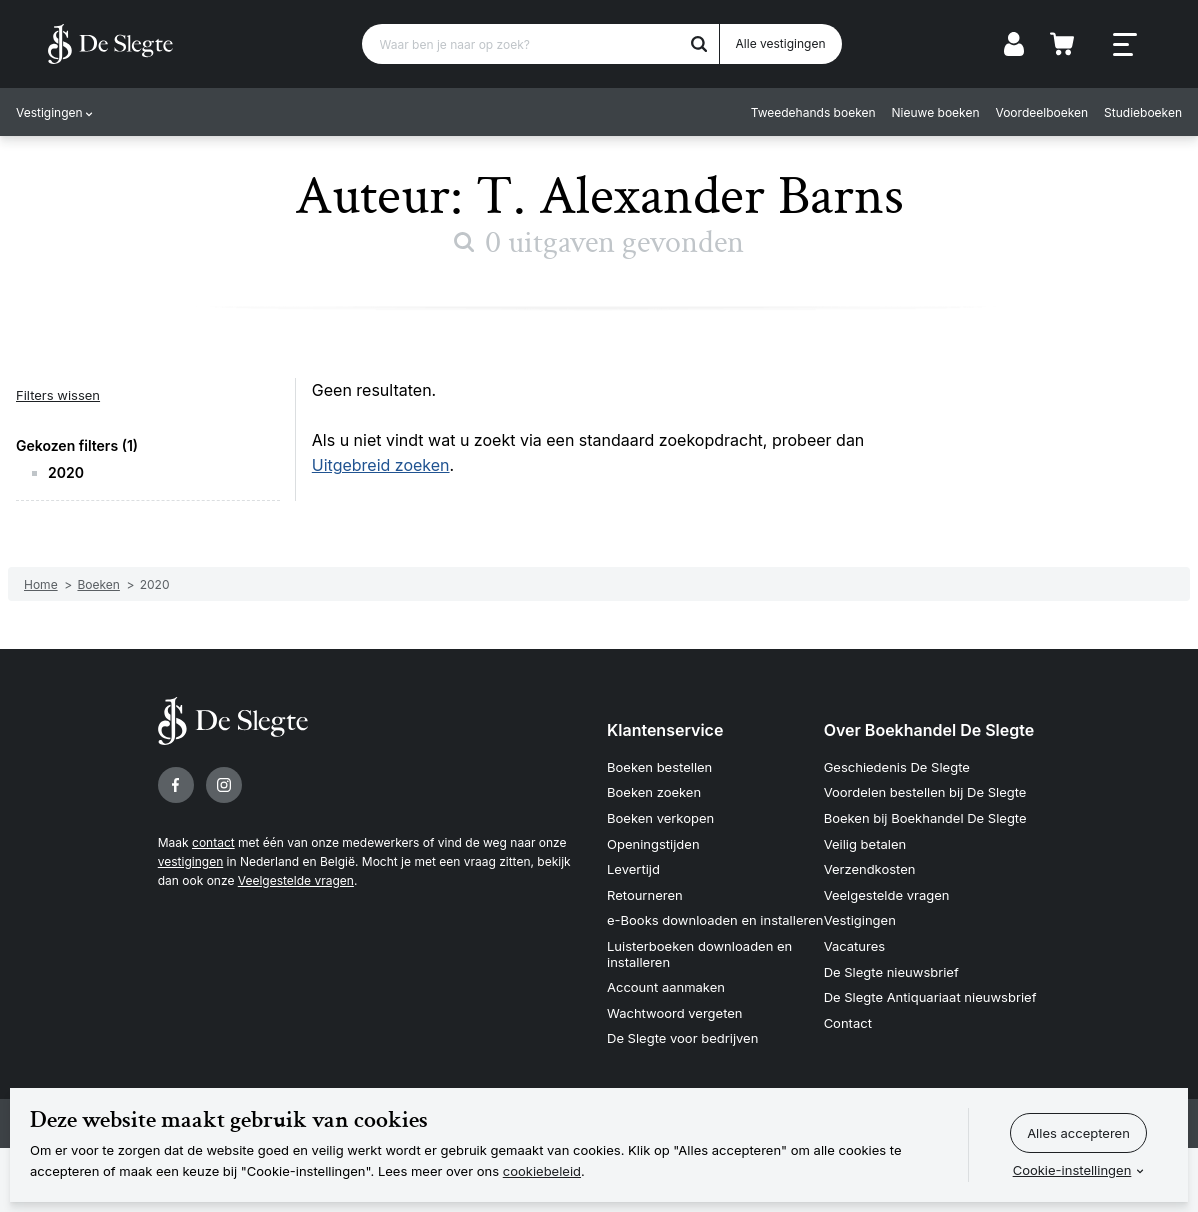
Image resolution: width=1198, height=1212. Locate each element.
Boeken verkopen (660, 818)
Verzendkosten (870, 869)
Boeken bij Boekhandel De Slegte (925, 818)
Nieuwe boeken (936, 112)
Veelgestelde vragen (296, 880)
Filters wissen (58, 395)
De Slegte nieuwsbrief (891, 972)
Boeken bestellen (659, 767)
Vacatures (855, 946)
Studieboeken (1143, 112)
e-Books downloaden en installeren (715, 920)
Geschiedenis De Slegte (897, 767)
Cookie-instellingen (1072, 1170)
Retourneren (645, 895)
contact (213, 842)
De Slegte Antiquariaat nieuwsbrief (930, 997)
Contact (848, 1023)
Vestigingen (49, 112)
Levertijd (633, 869)
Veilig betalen (865, 844)
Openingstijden (653, 844)
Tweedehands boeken (813, 112)
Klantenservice (665, 730)
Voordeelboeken (1042, 112)
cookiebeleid (542, 1171)
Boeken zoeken (654, 792)
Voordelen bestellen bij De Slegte (925, 792)
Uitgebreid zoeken (381, 465)
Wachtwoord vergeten (675, 1013)
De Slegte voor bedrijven (682, 1038)
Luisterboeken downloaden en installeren (699, 954)
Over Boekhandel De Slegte (929, 730)
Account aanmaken (666, 987)
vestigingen (190, 861)
